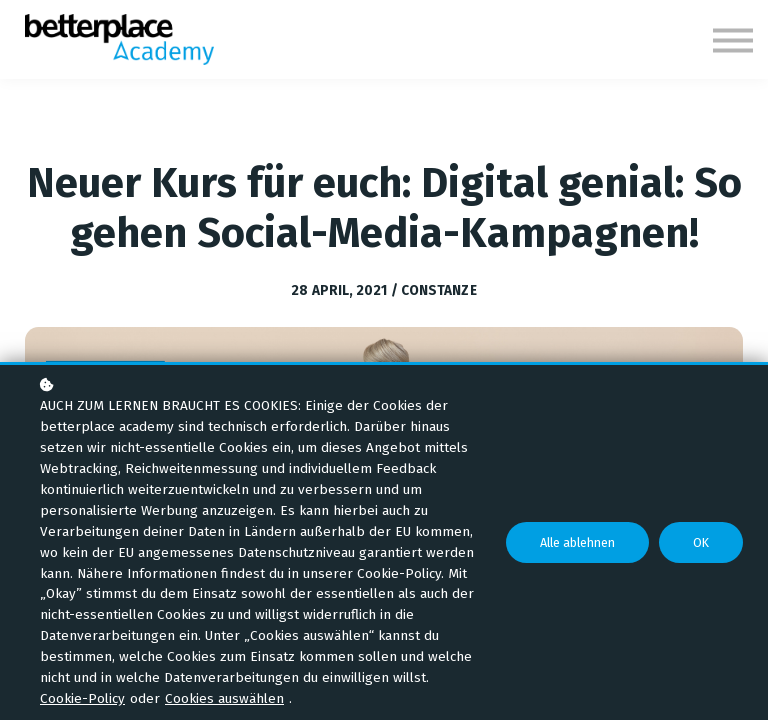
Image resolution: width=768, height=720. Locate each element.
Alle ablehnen (577, 542)
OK (701, 542)
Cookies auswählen (224, 698)
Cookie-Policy (82, 698)
